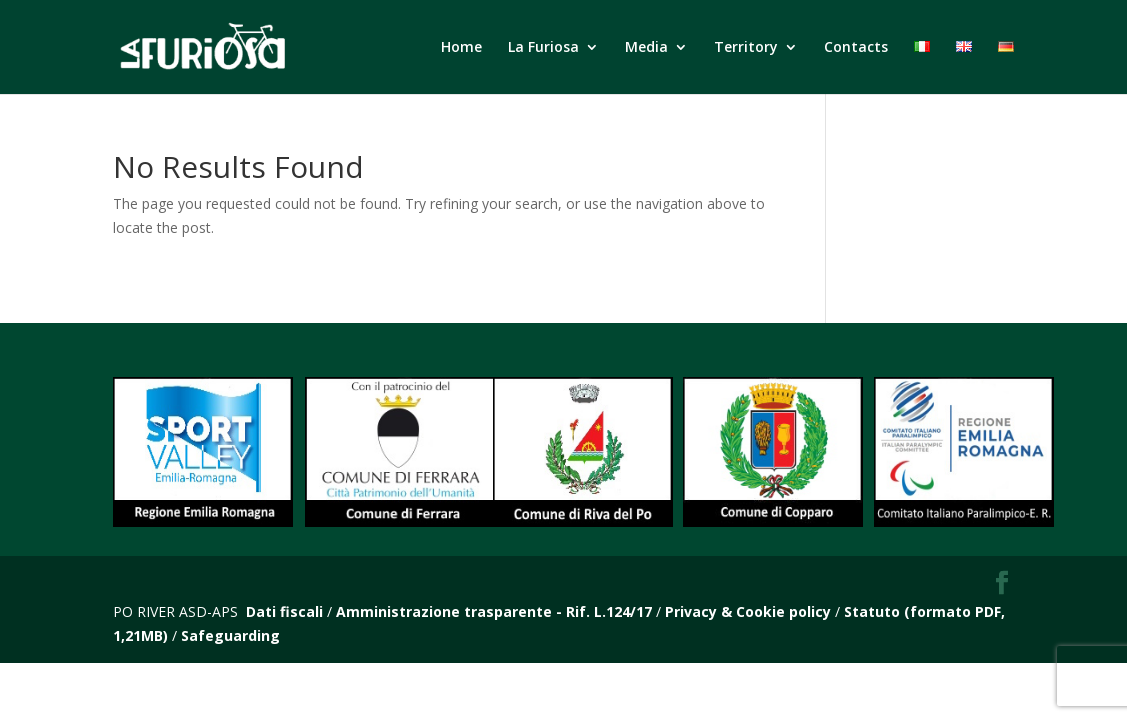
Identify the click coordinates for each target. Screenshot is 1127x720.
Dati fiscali (284, 611)
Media (646, 48)
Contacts (856, 48)
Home (461, 48)
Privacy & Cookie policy (748, 611)
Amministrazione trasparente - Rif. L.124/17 (496, 611)
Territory (746, 48)
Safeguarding (230, 635)
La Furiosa (543, 48)
